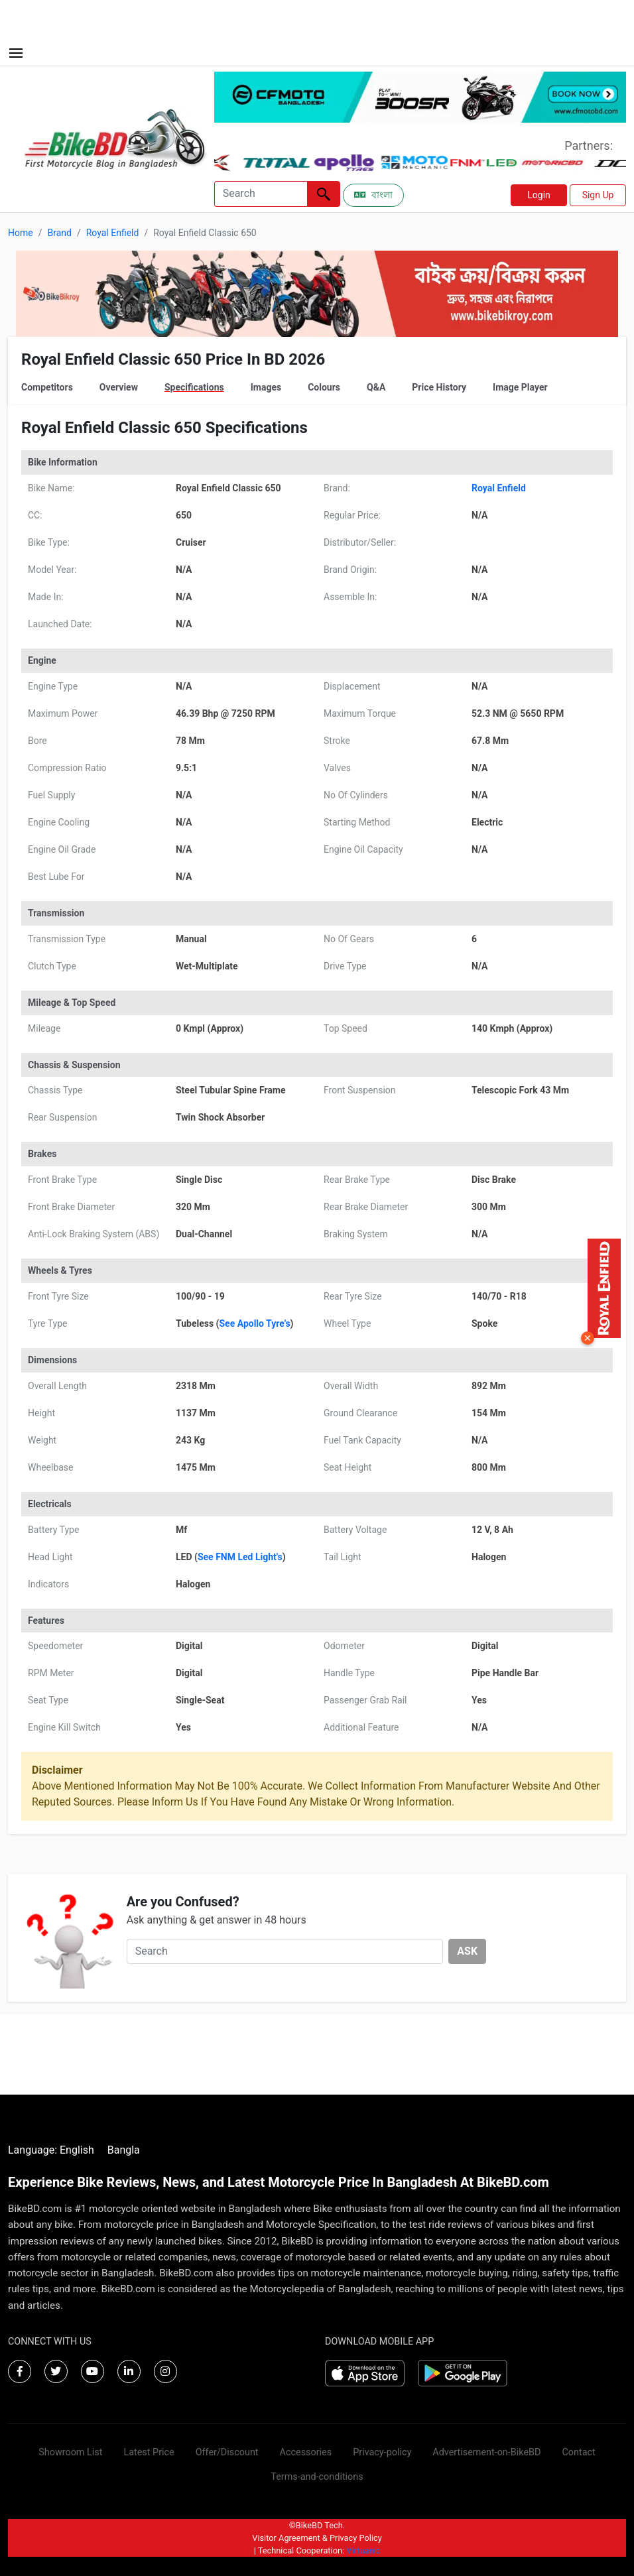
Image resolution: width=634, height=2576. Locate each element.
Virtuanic (363, 2550)
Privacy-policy (382, 2452)
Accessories (306, 2452)
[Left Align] (323, 194)
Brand (59, 232)
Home (20, 232)
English (77, 2150)
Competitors (47, 387)
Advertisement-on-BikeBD (486, 2452)
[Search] (260, 194)
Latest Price (148, 2452)
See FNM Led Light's (240, 1557)
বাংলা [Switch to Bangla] (373, 195)
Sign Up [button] (598, 195)
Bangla (123, 2150)
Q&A (376, 387)
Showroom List (70, 2452)
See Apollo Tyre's (254, 1323)
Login (538, 195)
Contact (578, 2452)
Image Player (520, 387)
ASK (467, 1951)
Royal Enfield (112, 232)
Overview (118, 387)
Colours (324, 387)
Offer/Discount (227, 2452)
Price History (439, 387)
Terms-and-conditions (317, 2477)
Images (266, 387)
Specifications (194, 387)
